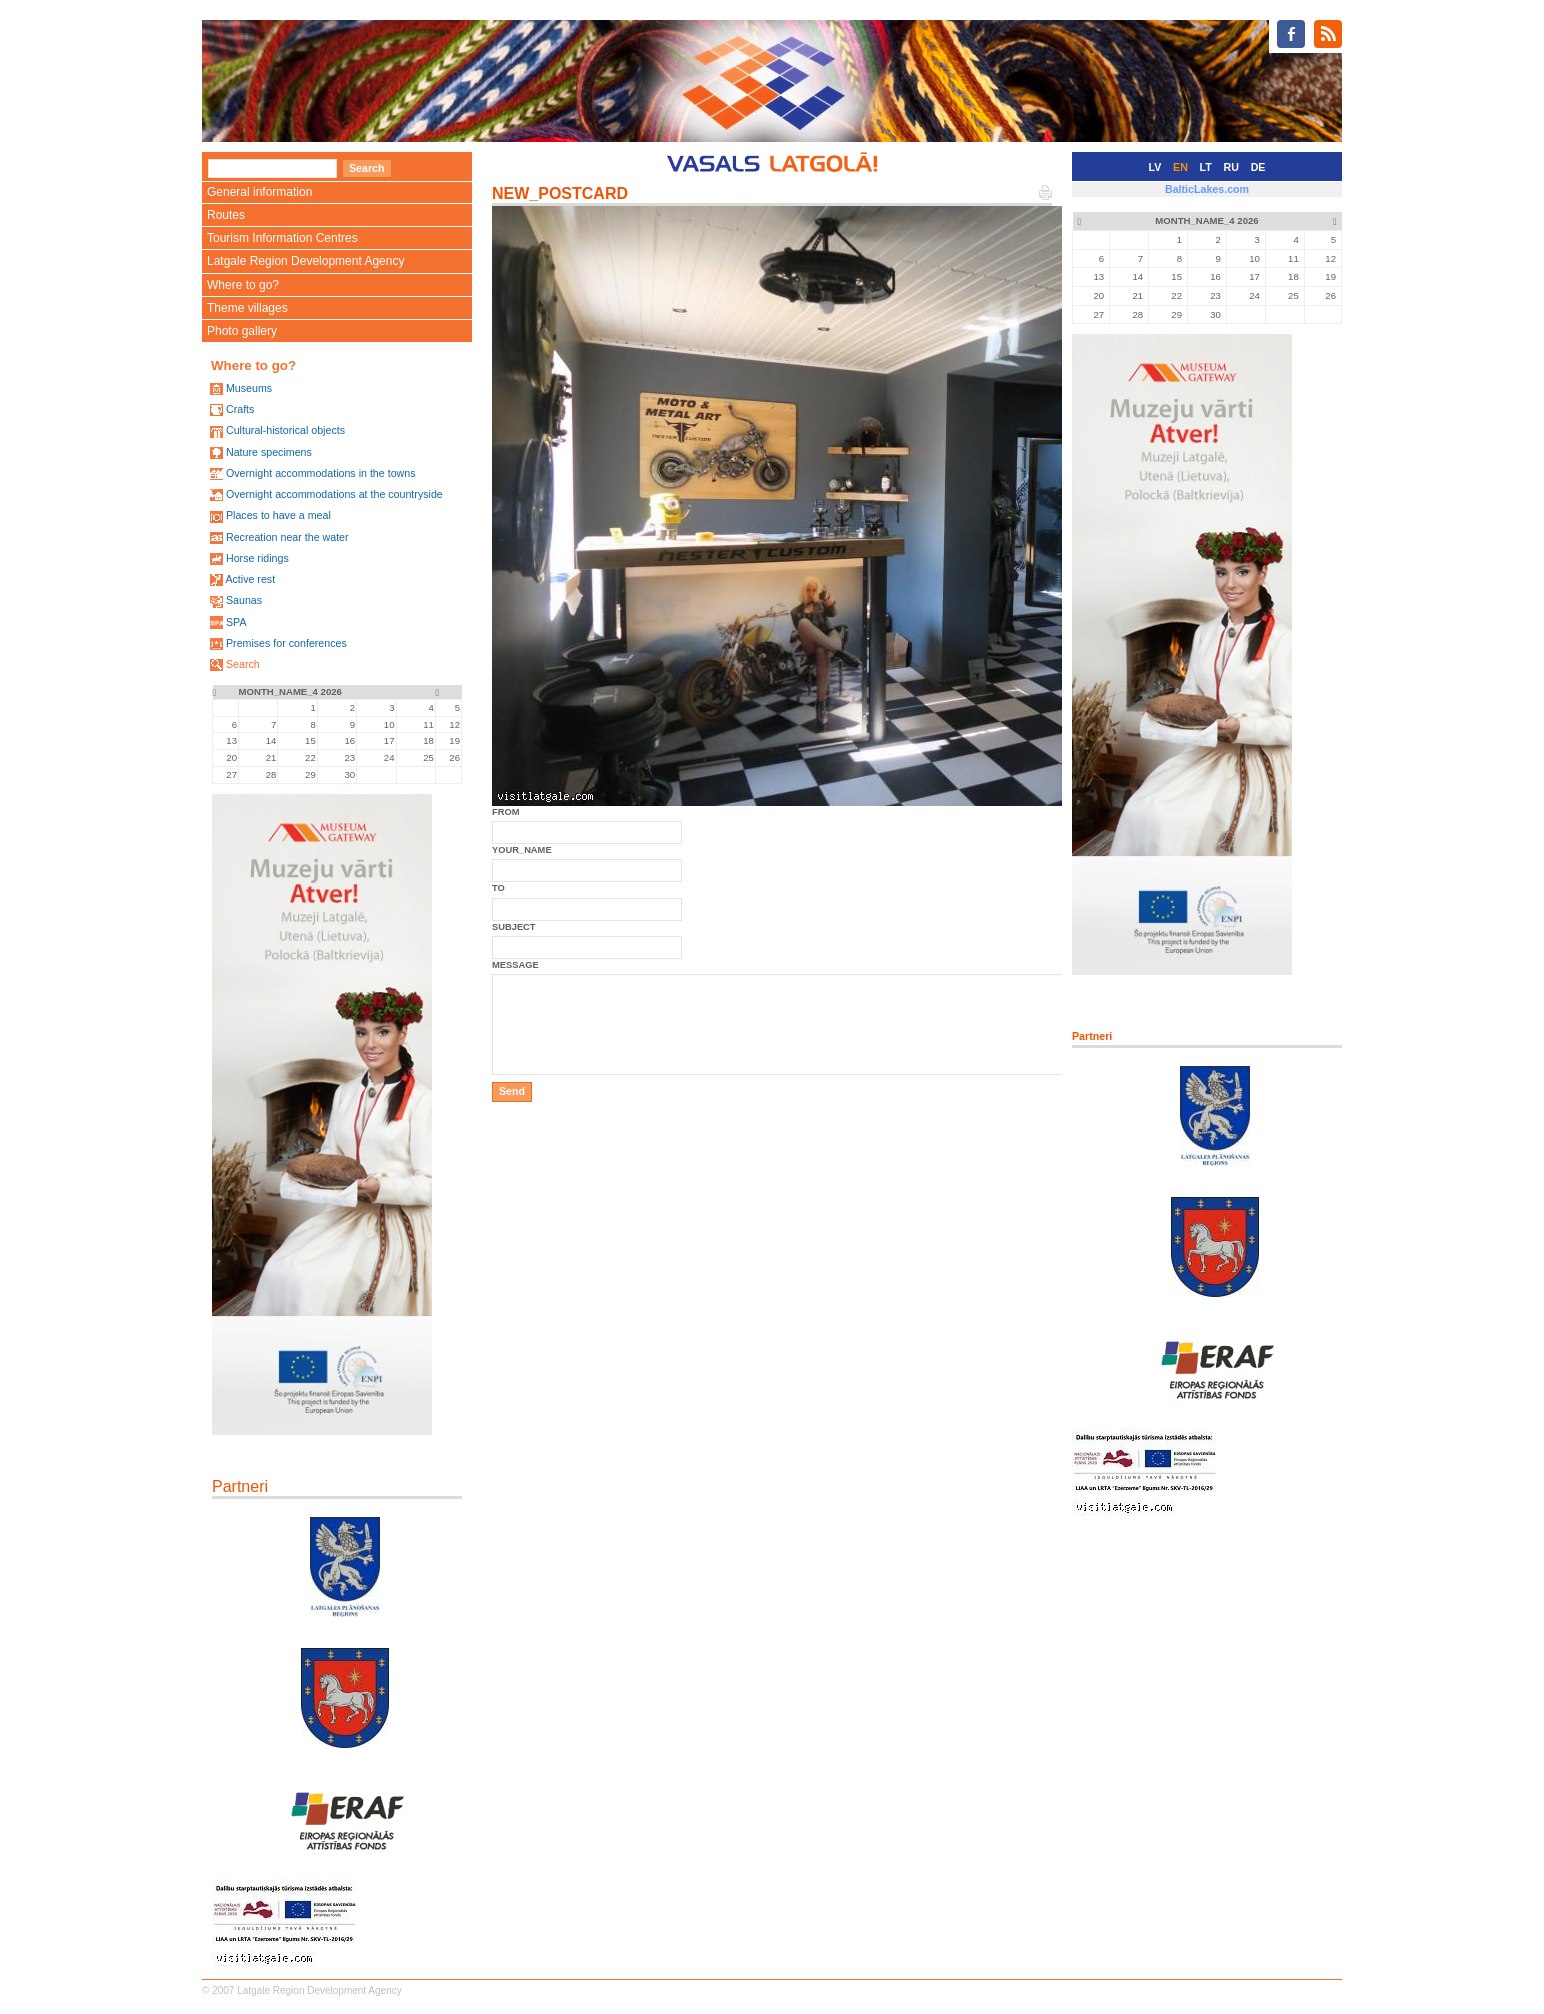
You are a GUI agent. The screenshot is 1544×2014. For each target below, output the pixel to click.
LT (1206, 167)
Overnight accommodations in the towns (321, 473)
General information (259, 192)
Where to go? (243, 285)
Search (243, 664)
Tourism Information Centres (282, 238)
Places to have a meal (278, 515)
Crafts (240, 409)
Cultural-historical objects (285, 430)
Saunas (244, 600)
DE (1258, 167)
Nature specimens (269, 452)
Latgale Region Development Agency (305, 261)
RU (1231, 167)
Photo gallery (242, 331)
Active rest (250, 579)
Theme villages (247, 308)
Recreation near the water (287, 537)
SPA (236, 622)
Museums (249, 388)
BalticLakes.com (1207, 189)
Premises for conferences (286, 643)
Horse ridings (257, 558)
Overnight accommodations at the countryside (334, 494)
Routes (226, 215)
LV (1155, 167)
